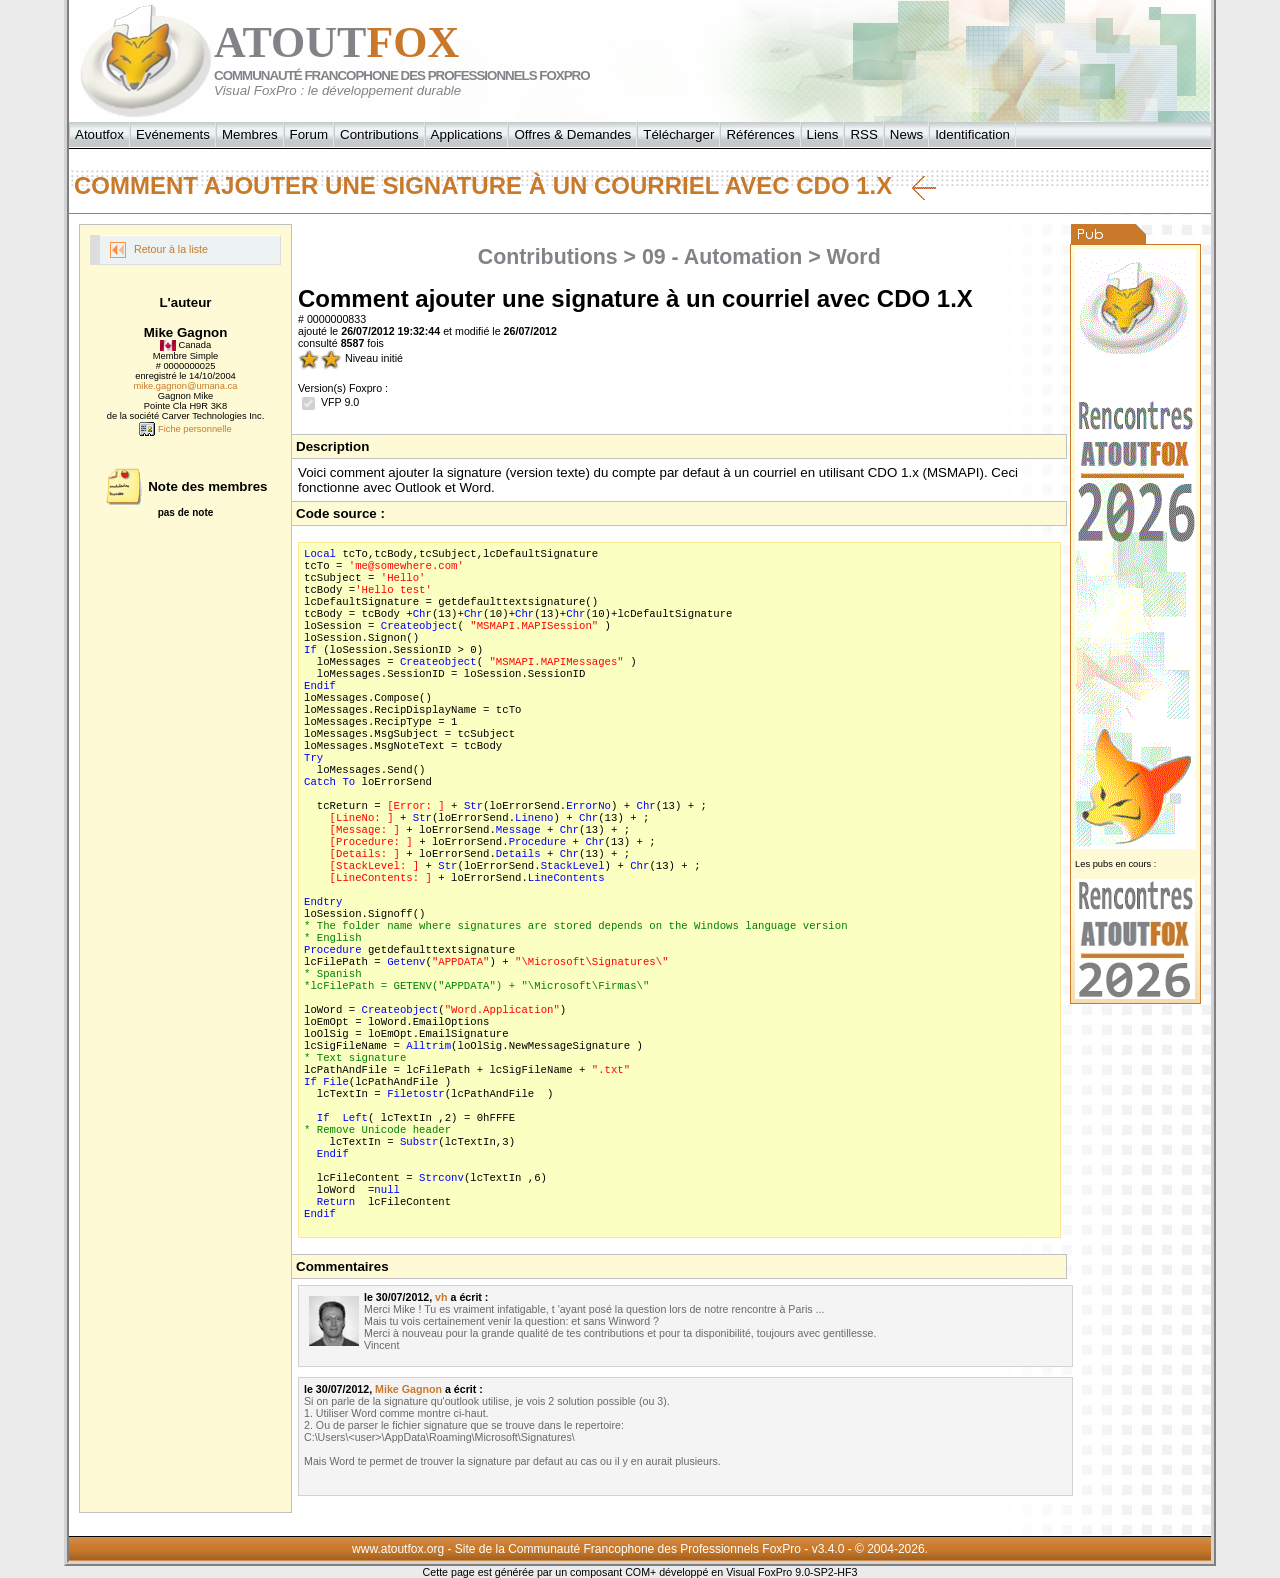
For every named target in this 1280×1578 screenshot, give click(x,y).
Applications (467, 134)
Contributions (379, 134)
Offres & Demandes (572, 134)
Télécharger (678, 134)
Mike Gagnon (408, 1389)
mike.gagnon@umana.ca (186, 386)
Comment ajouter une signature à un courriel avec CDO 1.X (505, 186)
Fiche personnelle (185, 429)
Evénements (173, 134)
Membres (250, 134)
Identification (972, 134)
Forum (309, 134)
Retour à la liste (159, 250)
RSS (863, 134)
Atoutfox (99, 134)
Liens (823, 134)
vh (441, 1297)
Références (760, 134)
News (906, 134)
